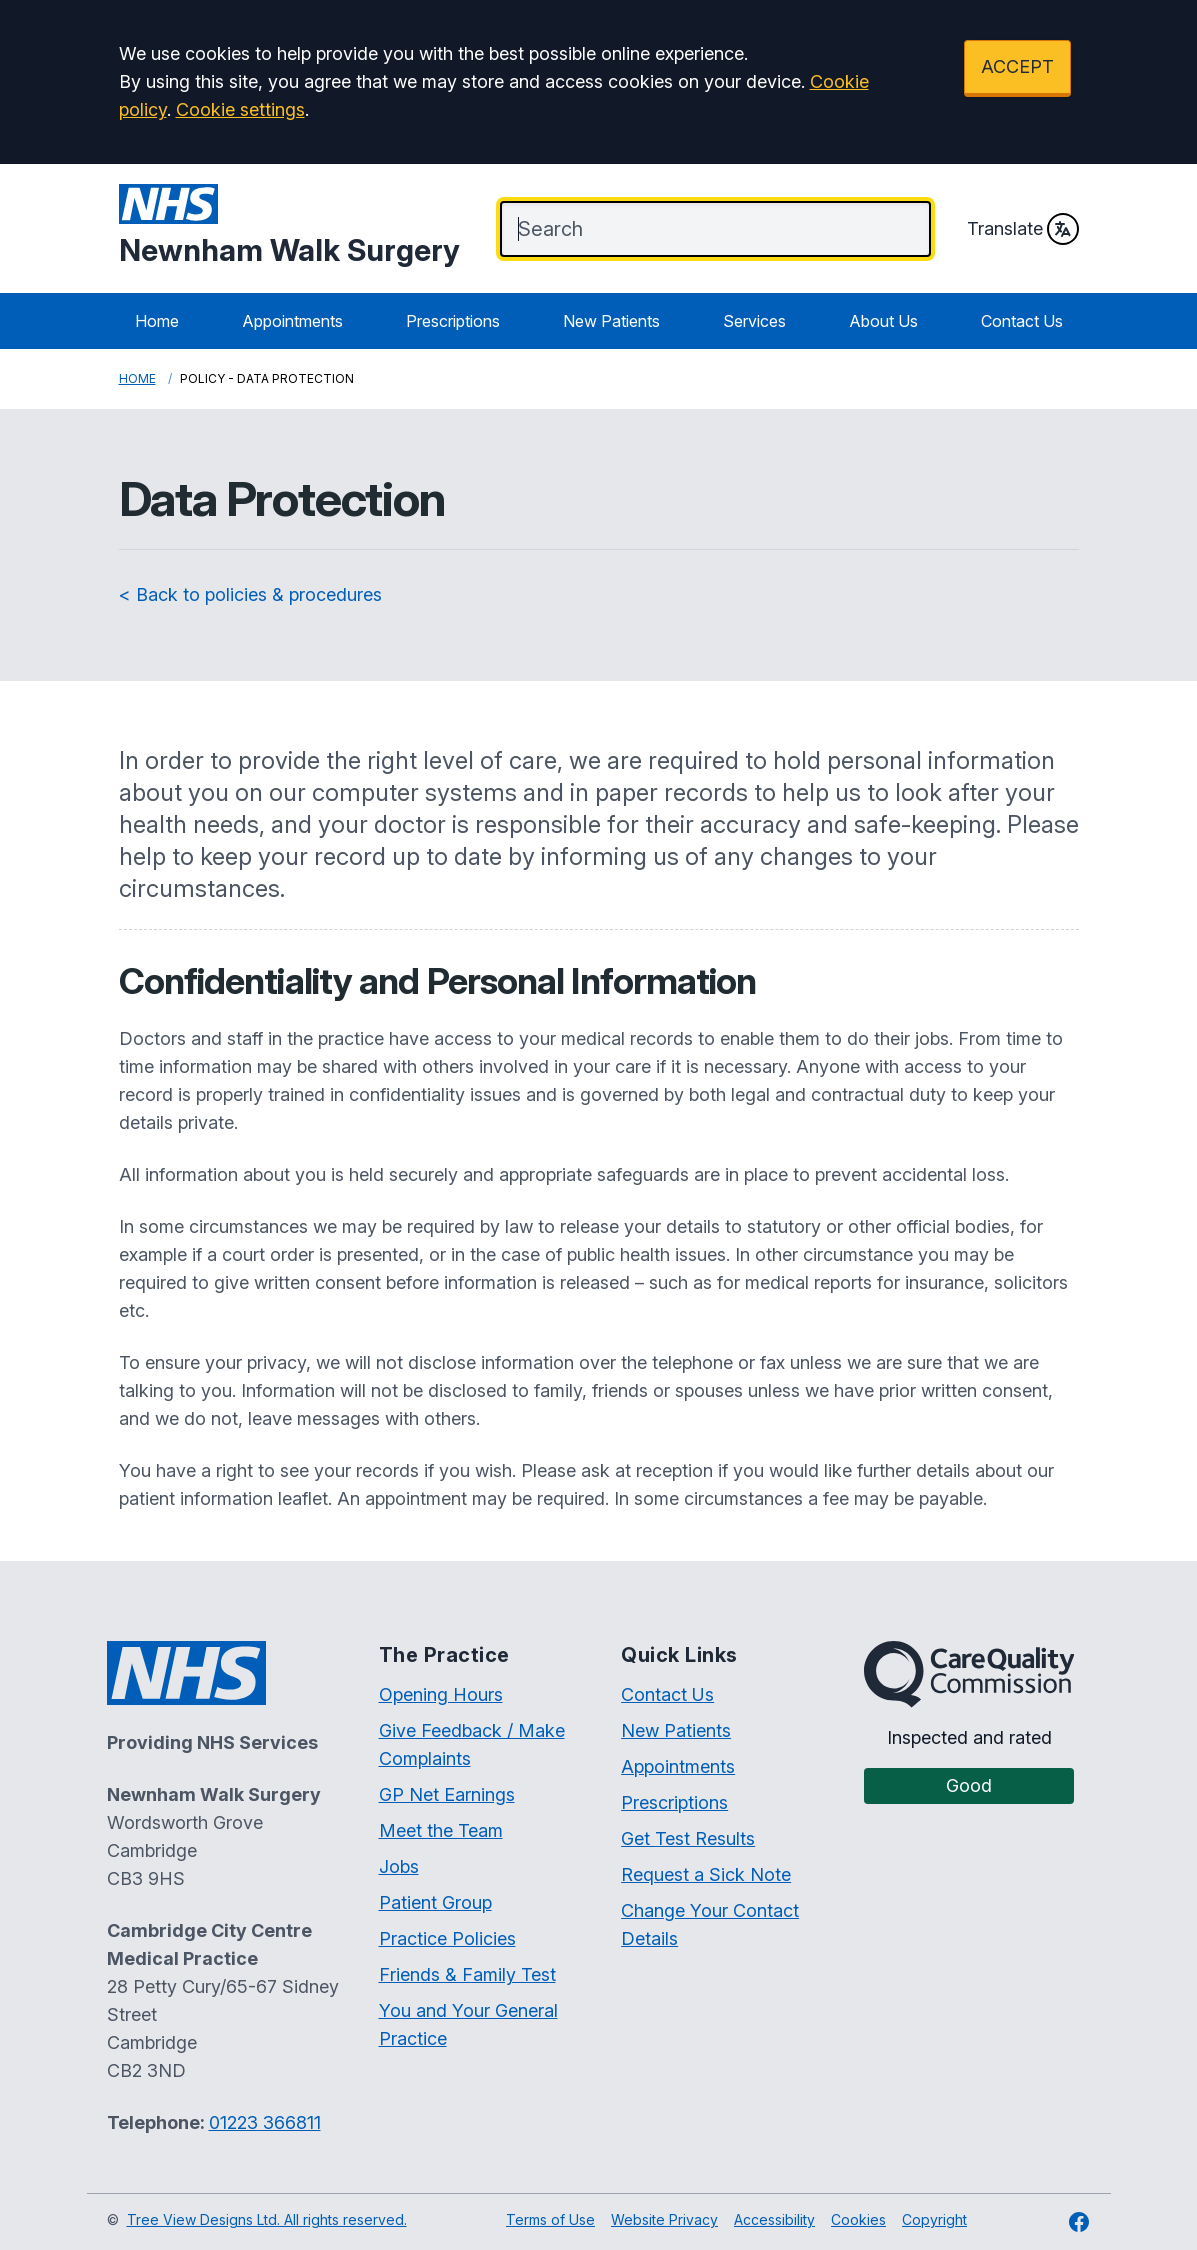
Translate (1023, 229)
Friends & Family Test (467, 1974)
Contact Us (1022, 321)
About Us (883, 321)
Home (157, 321)
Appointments (292, 321)
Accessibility (774, 2219)
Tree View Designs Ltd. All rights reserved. (267, 2219)
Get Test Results (688, 1838)
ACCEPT (1017, 66)
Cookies (858, 2219)
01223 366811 (265, 2122)
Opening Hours (441, 1694)
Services (754, 321)
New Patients (611, 321)
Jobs (399, 1866)
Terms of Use (550, 2219)
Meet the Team (441, 1830)
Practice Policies (447, 1938)
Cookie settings (240, 109)
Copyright (934, 2219)
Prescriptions (453, 321)
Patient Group (435, 1902)
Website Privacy (664, 2219)
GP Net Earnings (447, 1794)
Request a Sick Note (706, 1874)
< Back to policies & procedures (250, 594)
